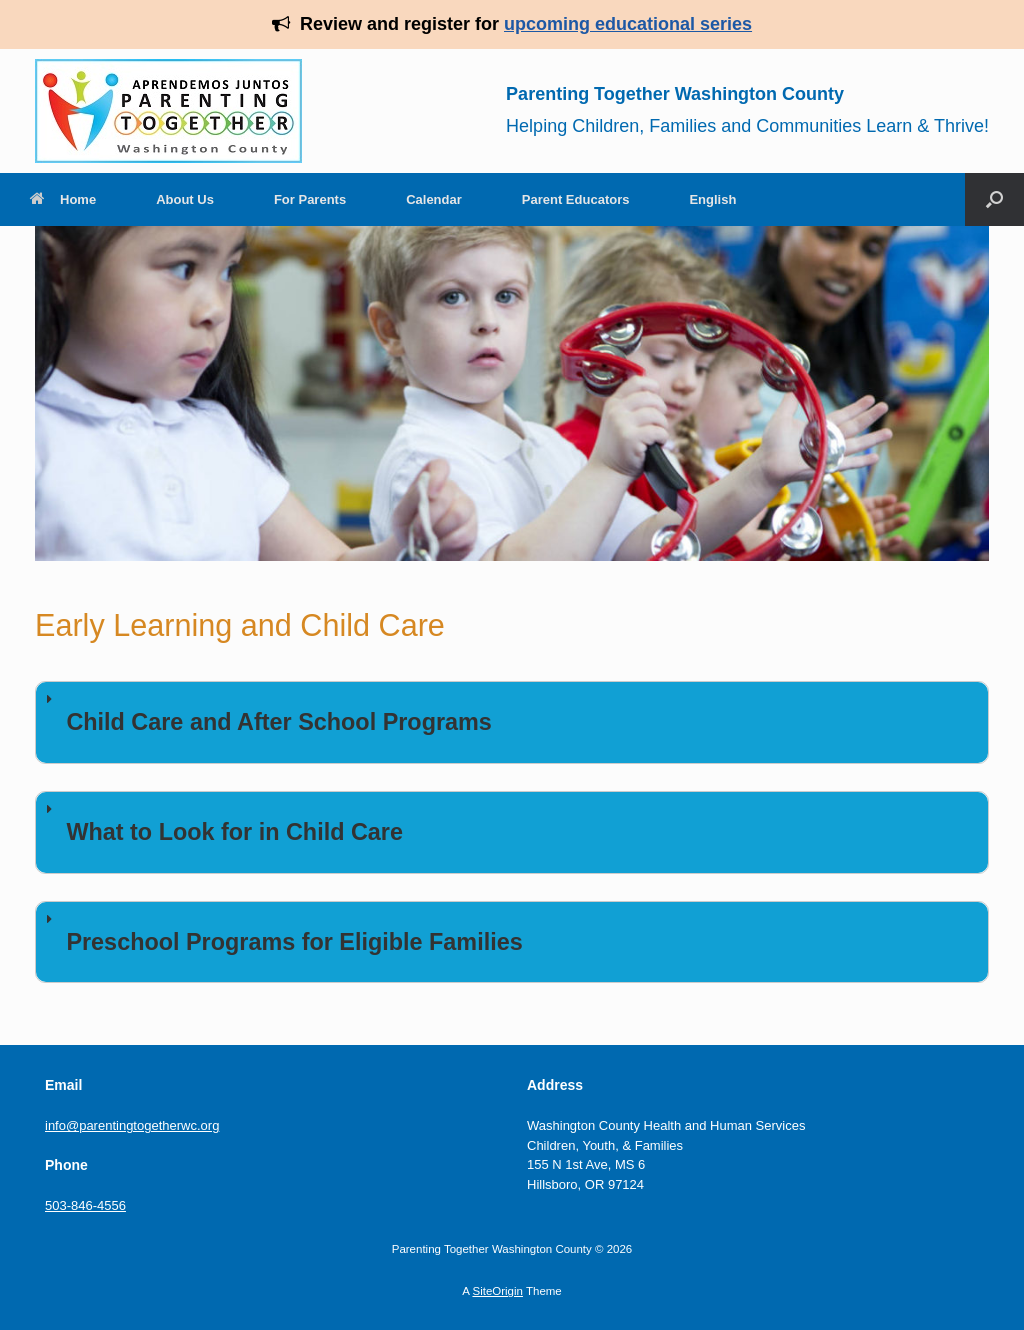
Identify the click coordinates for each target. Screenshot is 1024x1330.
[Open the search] (994, 199)
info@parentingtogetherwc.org (132, 1125)
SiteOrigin (497, 1291)
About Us (185, 199)
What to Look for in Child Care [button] (221, 822)
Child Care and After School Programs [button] (265, 712)
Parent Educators (576, 199)
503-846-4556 (85, 1205)
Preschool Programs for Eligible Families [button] (281, 932)
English (712, 199)
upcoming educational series (628, 24)
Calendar (434, 199)
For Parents (310, 199)
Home (63, 199)
